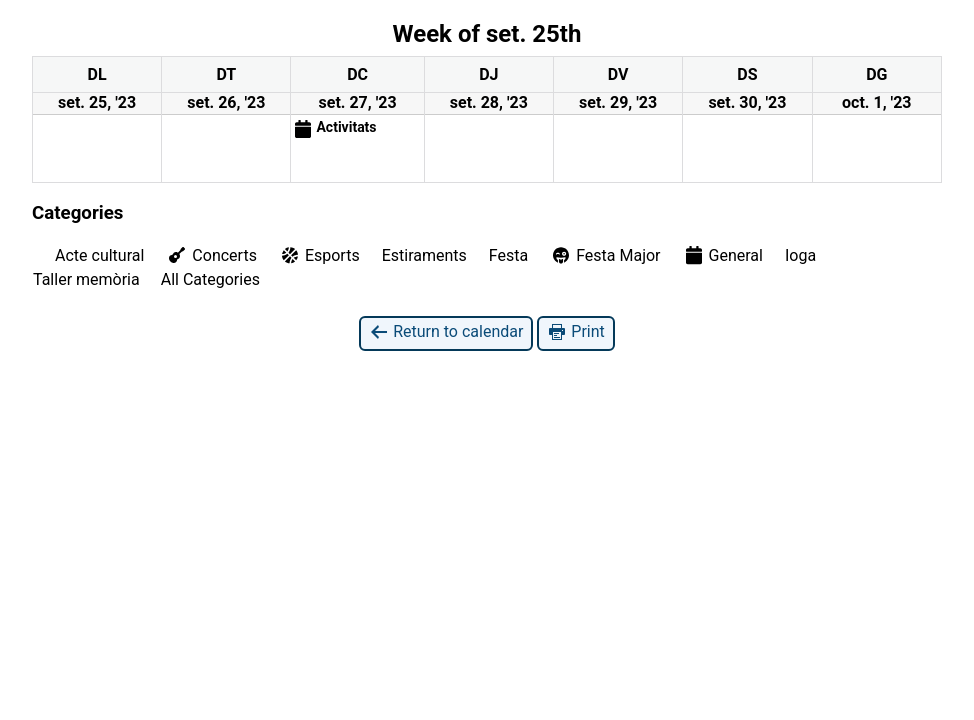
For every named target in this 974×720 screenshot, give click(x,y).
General (723, 255)
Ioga (800, 255)
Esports (319, 255)
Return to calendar (446, 332)
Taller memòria (86, 279)
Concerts (211, 255)
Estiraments (424, 255)
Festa (508, 255)
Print (575, 332)
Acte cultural (99, 255)
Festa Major (605, 255)
